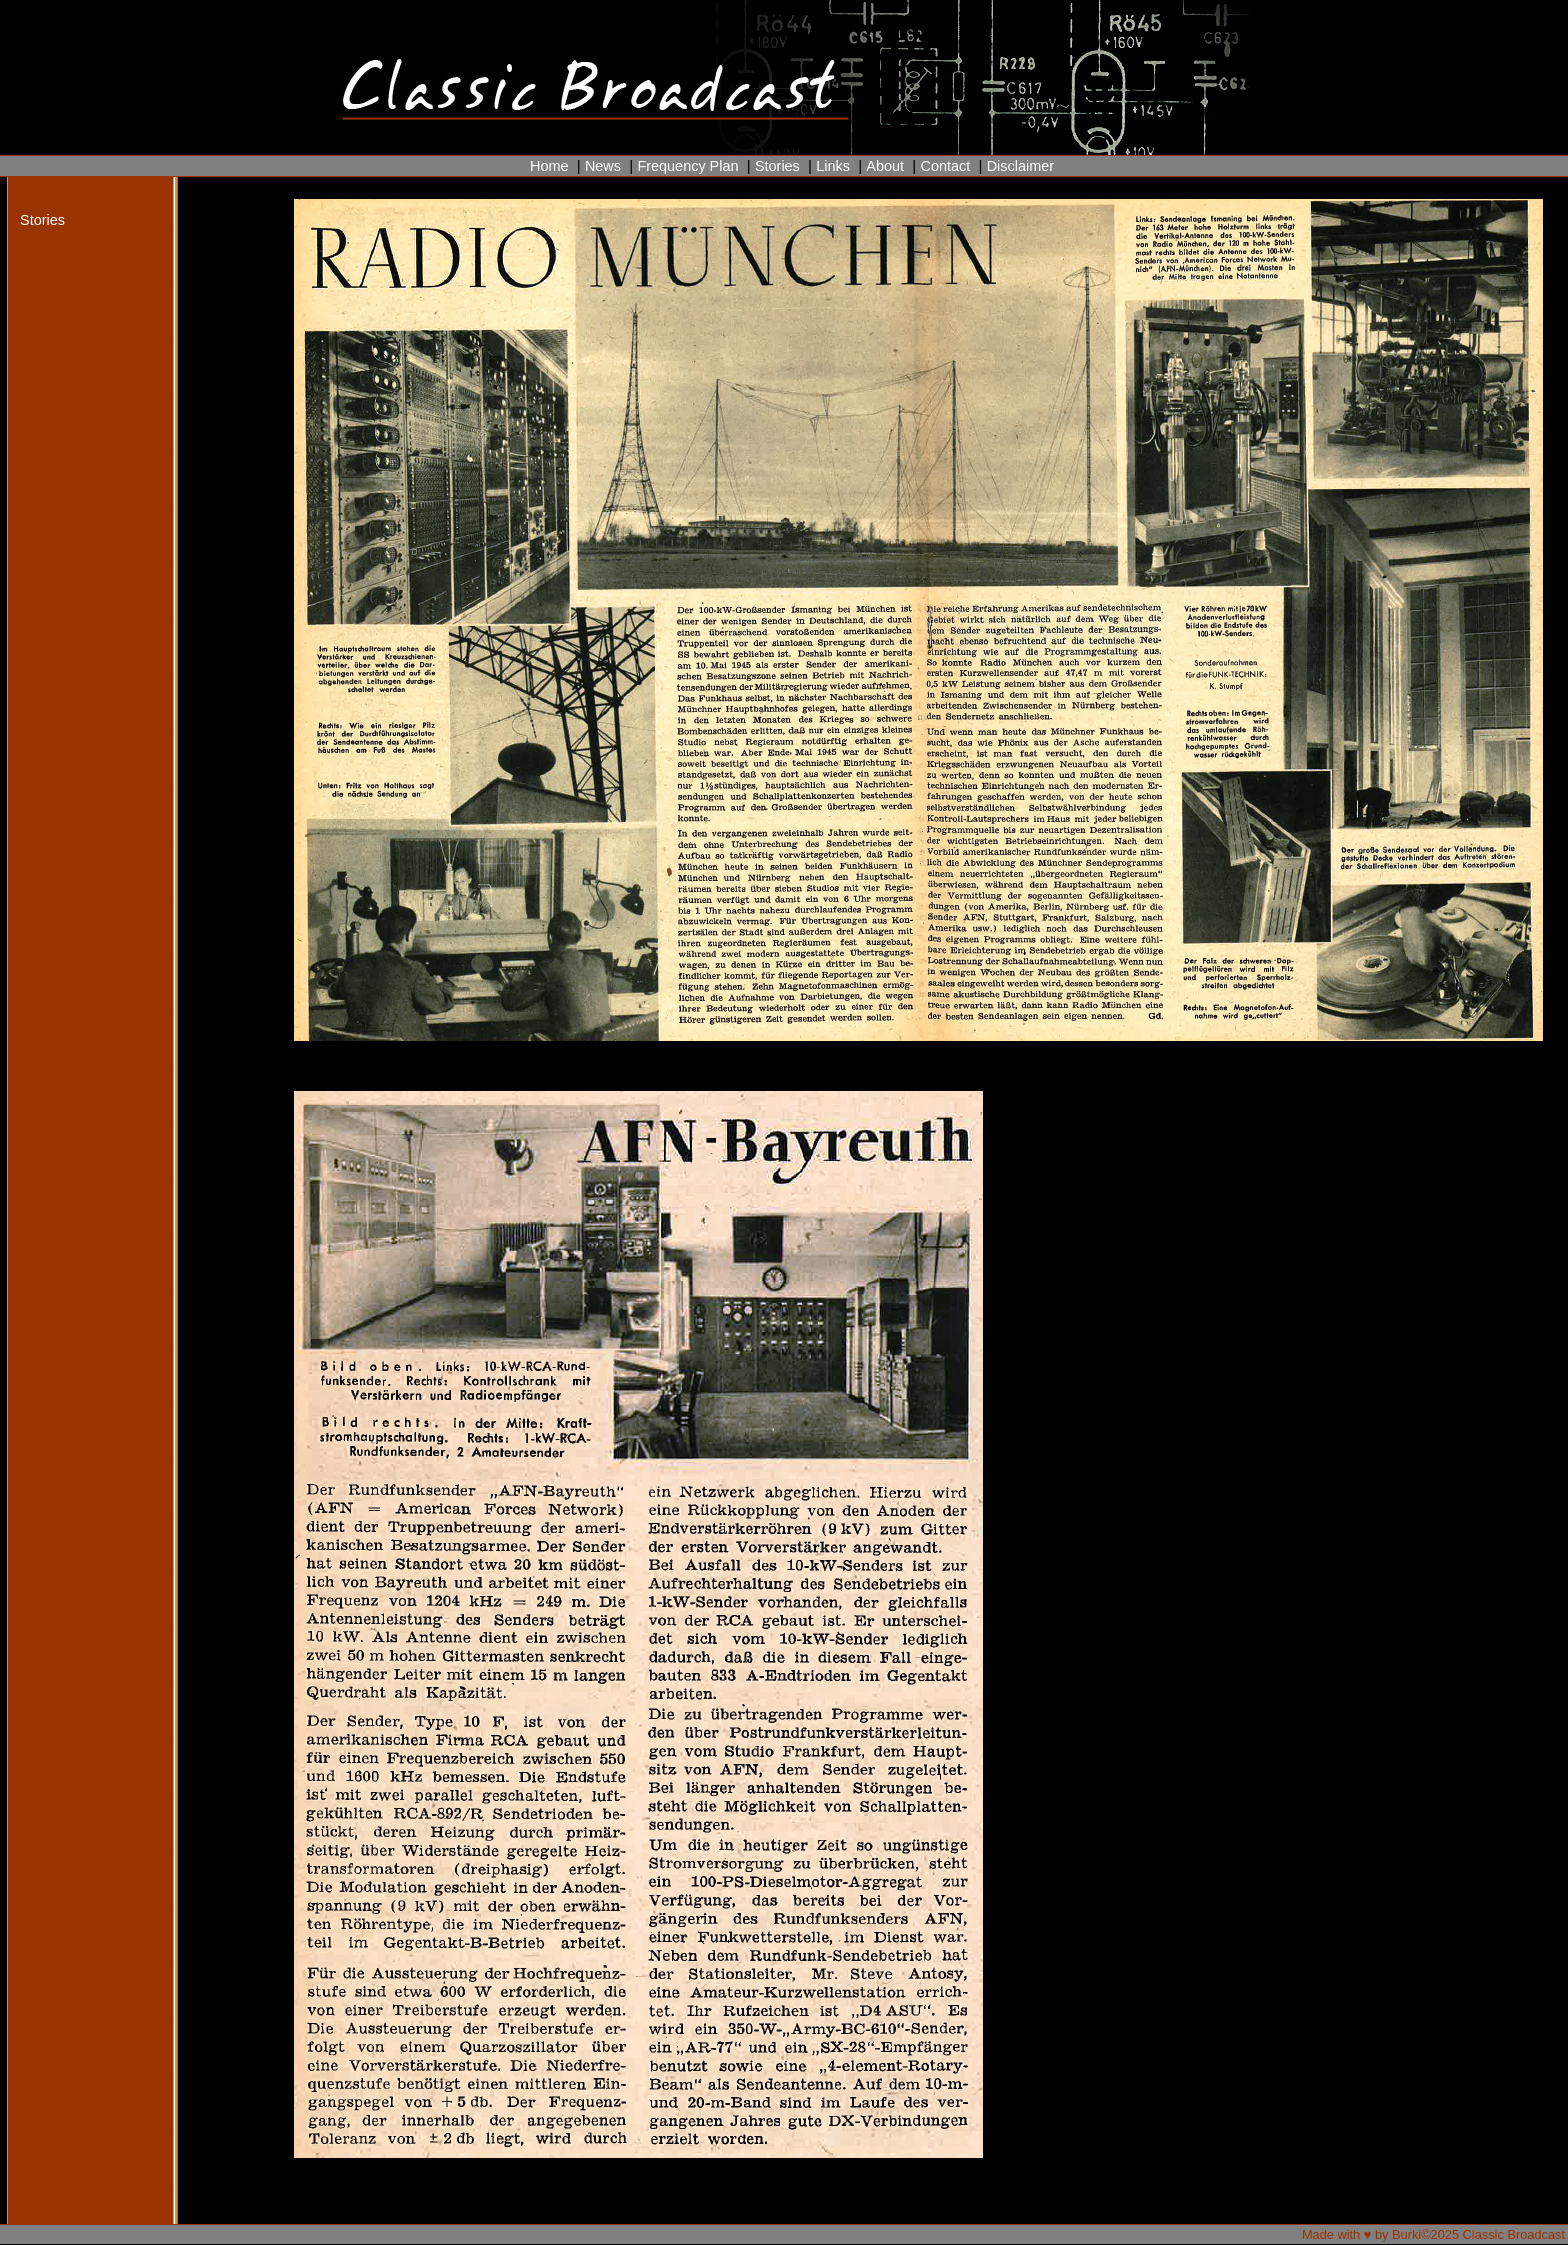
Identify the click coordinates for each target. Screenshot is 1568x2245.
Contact (945, 166)
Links (833, 166)
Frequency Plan (687, 166)
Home (549, 166)
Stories (777, 166)
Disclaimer (1020, 166)
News (603, 166)
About (885, 166)
